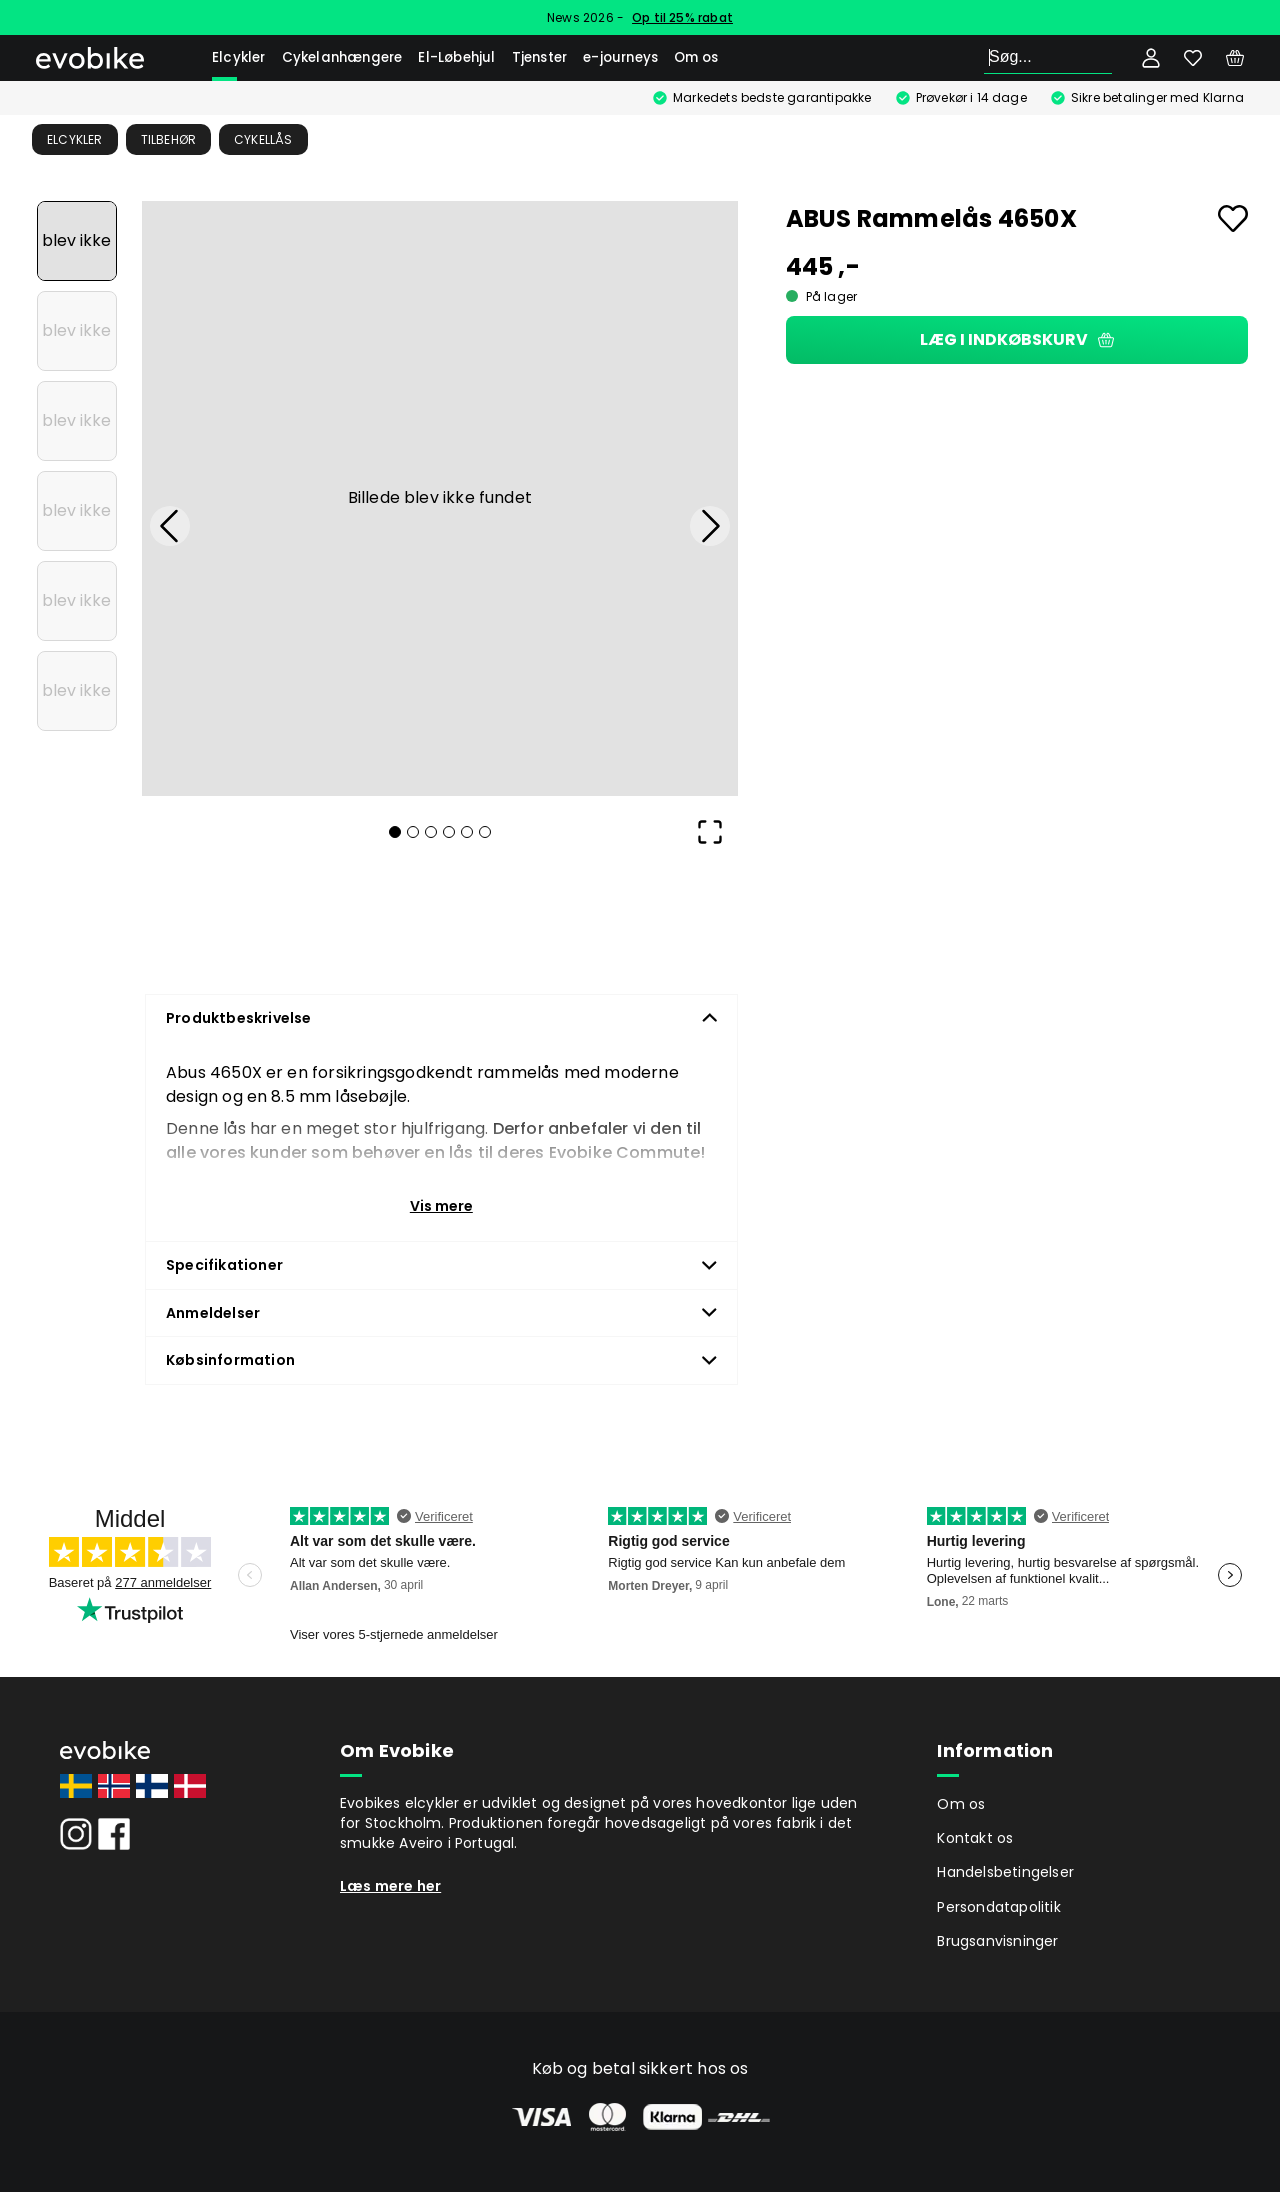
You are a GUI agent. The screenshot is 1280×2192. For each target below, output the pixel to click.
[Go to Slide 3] (77, 421)
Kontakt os (975, 1838)
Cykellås (263, 139)
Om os (696, 57)
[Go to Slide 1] (77, 241)
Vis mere (441, 1206)
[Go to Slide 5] (77, 601)
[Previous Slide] (170, 526)
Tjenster (540, 57)
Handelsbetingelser (1005, 1872)
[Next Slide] (710, 526)
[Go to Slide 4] (77, 511)
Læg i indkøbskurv (1017, 339)
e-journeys (620, 57)
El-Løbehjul (456, 57)
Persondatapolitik (998, 1907)
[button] (440, 499)
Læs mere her (390, 1886)
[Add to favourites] (1233, 218)
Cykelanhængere (342, 57)
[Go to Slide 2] (77, 331)
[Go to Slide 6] (77, 691)
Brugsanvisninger (997, 1941)
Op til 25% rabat (682, 17)
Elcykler (239, 57)
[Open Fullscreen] (710, 832)
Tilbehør (169, 139)
